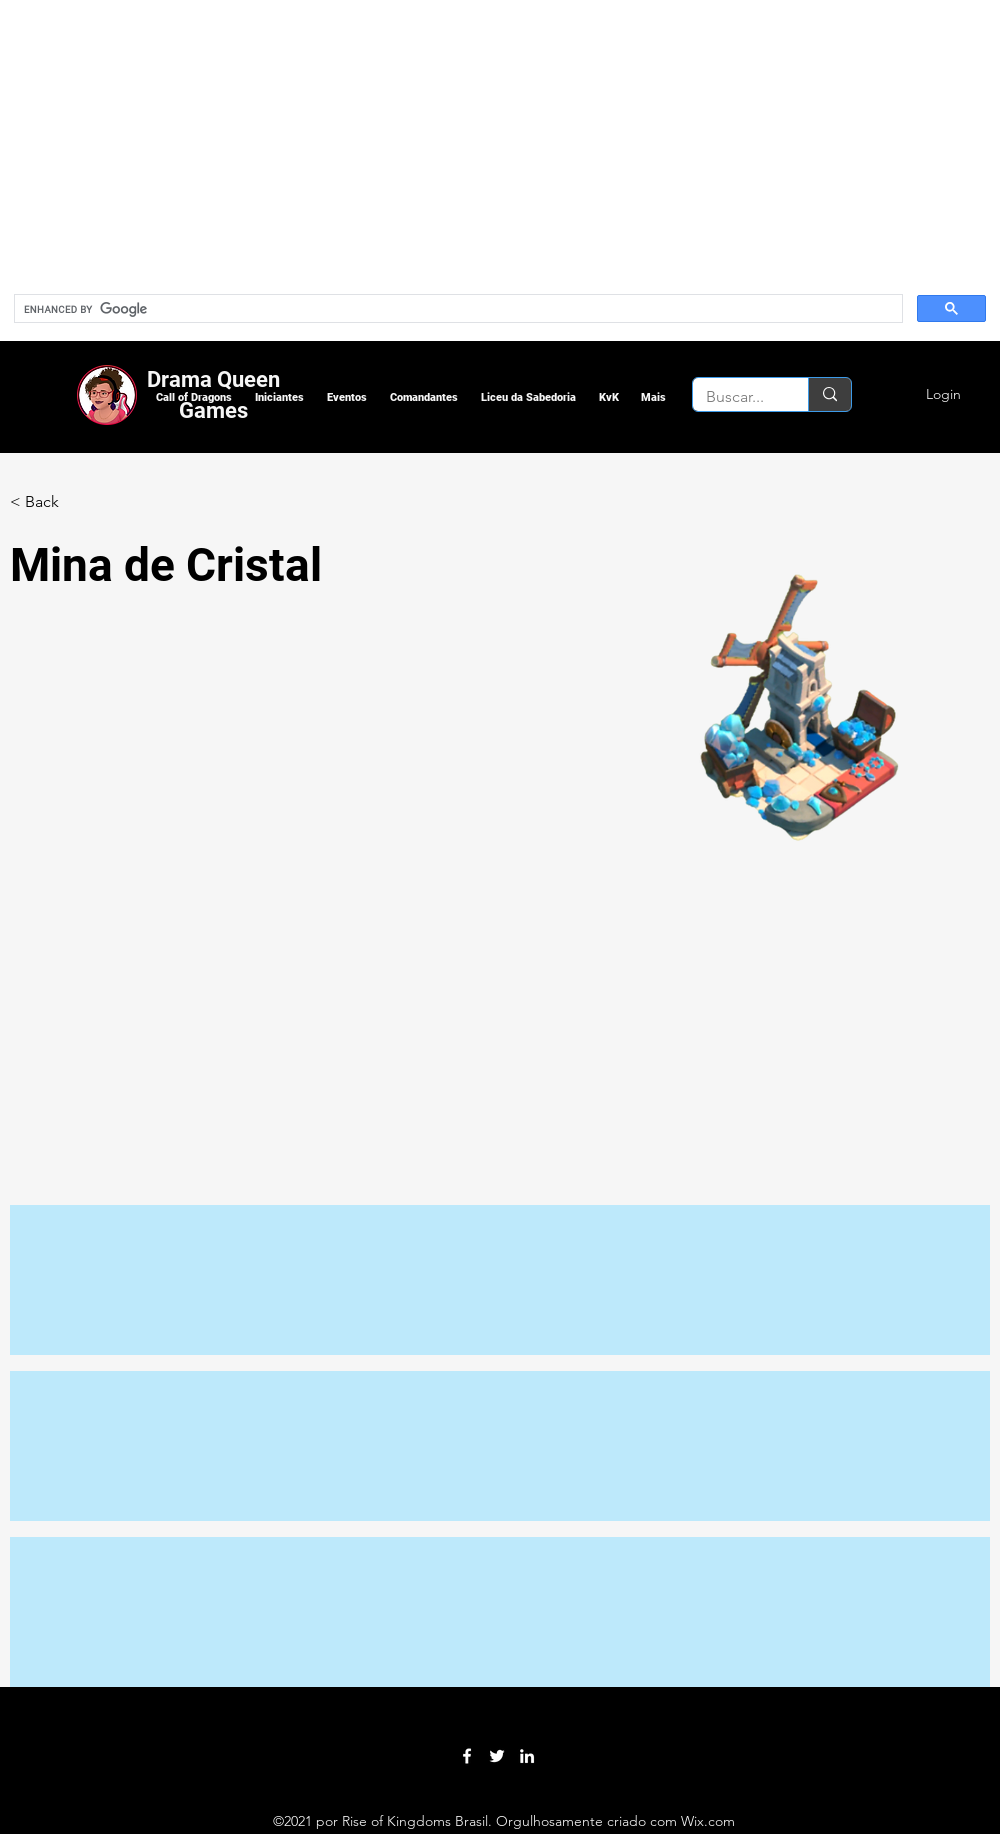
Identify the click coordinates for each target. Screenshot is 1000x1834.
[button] (193, 397)
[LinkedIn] (527, 1756)
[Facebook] (467, 1756)
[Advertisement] (350, 140)
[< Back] (49, 502)
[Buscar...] (736, 397)
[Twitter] (497, 1756)
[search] (456, 309)
